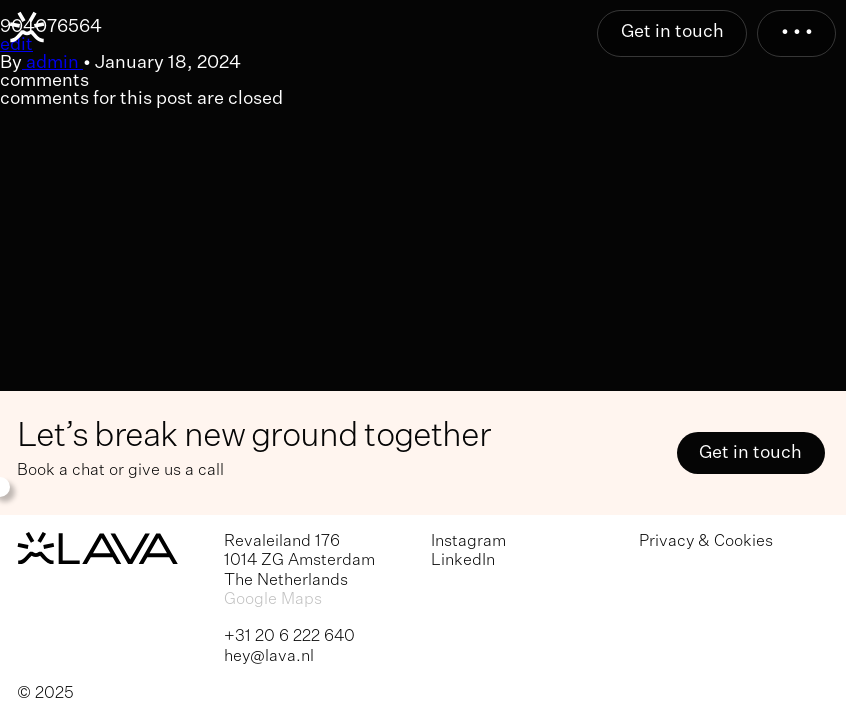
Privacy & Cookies (706, 541)
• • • (797, 32)
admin (52, 63)
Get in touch (672, 32)
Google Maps (273, 599)
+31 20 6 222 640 (289, 636)
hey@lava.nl (269, 656)
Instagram (468, 541)
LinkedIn (463, 560)
